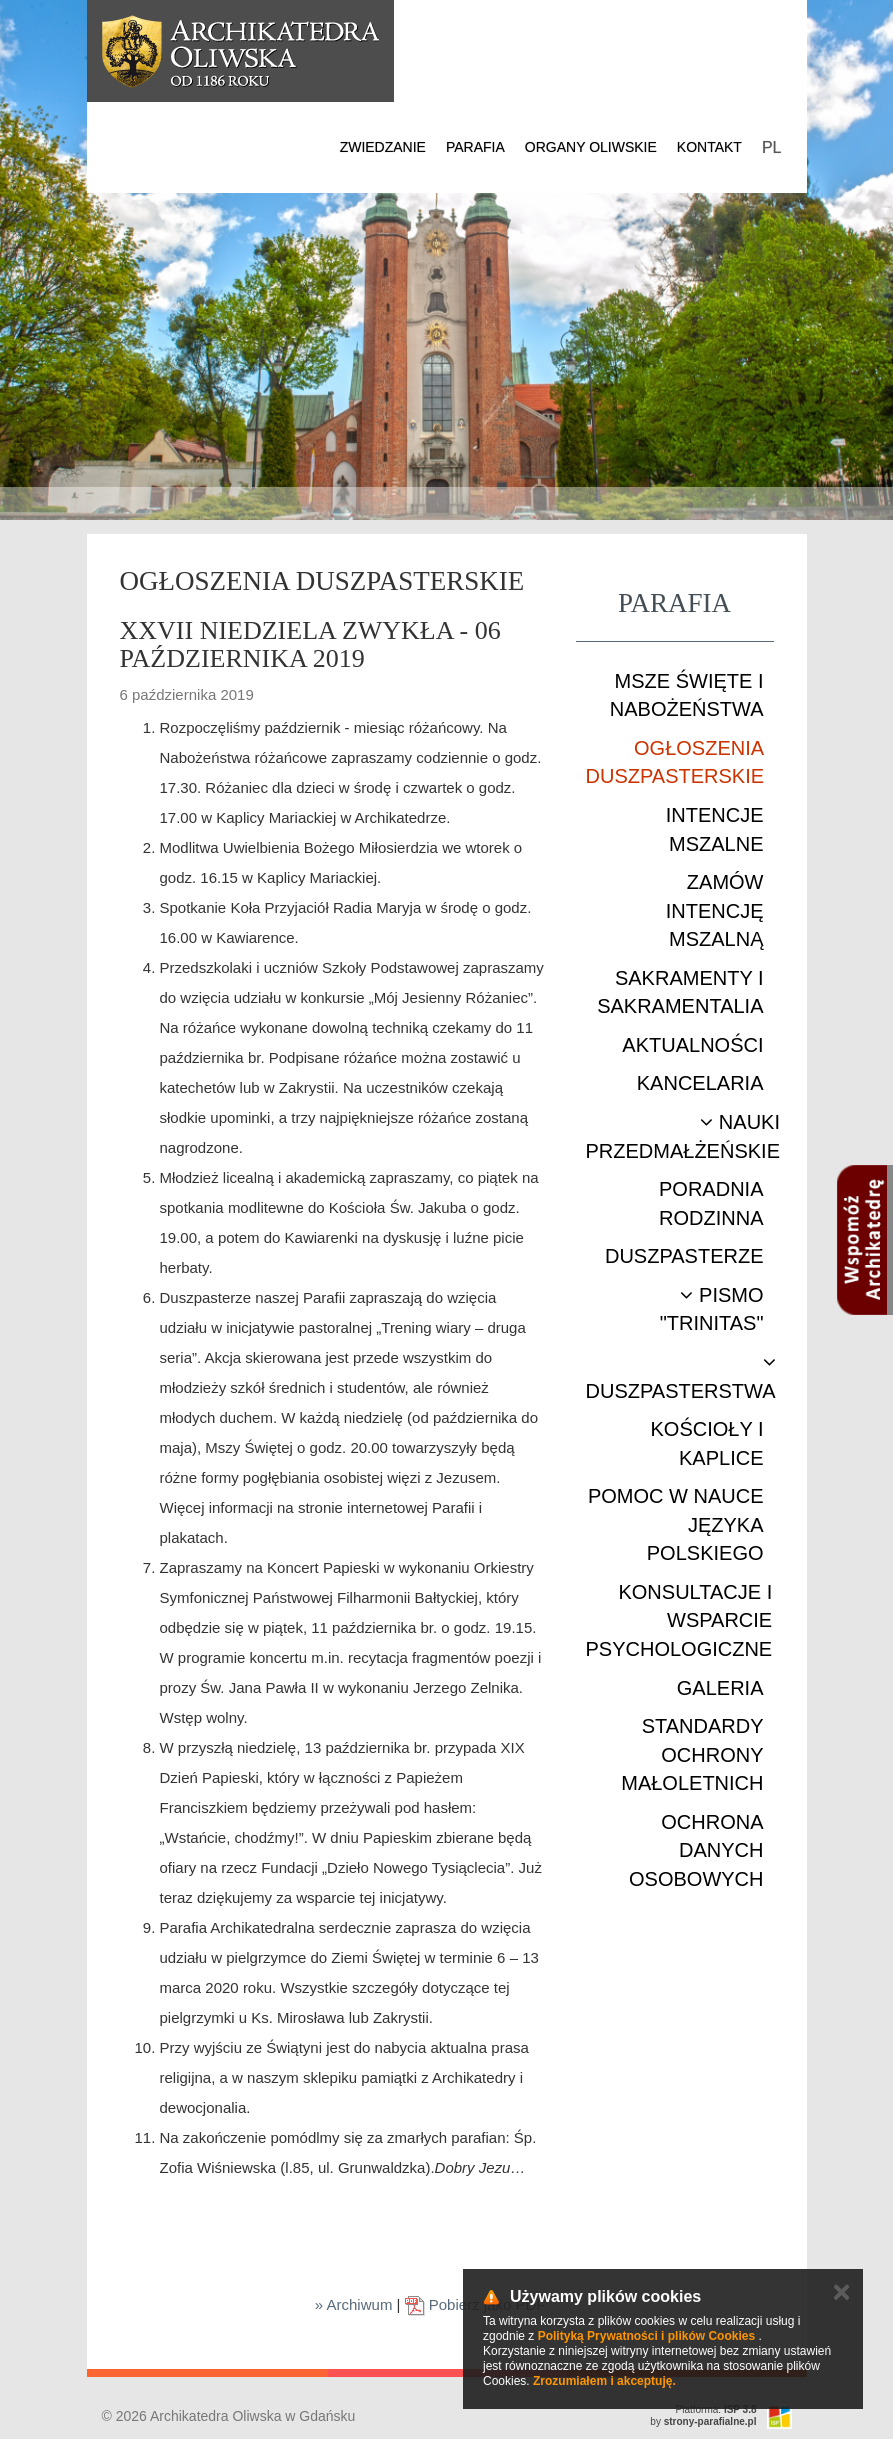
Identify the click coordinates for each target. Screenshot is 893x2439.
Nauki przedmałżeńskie (683, 1136)
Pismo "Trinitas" (712, 1309)
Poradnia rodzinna (711, 1203)
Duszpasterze (684, 1256)
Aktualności (692, 1045)
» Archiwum (354, 2304)
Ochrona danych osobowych (696, 1850)
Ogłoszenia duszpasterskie (675, 762)
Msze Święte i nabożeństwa (687, 695)
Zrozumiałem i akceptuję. (604, 2381)
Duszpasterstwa (681, 1377)
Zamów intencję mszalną (715, 910)
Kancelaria (700, 1083)
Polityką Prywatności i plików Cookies (646, 2336)
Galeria (720, 1688)
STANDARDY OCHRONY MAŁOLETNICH (692, 1754)
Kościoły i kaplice (706, 1443)
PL (772, 147)
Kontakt (709, 147)
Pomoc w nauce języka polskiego (676, 1524)
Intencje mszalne (715, 829)
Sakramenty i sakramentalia (680, 992)
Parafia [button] (475, 147)
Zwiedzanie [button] (383, 147)
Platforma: (716, 2409)
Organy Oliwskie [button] (591, 147)
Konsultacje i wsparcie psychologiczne (679, 1620)
